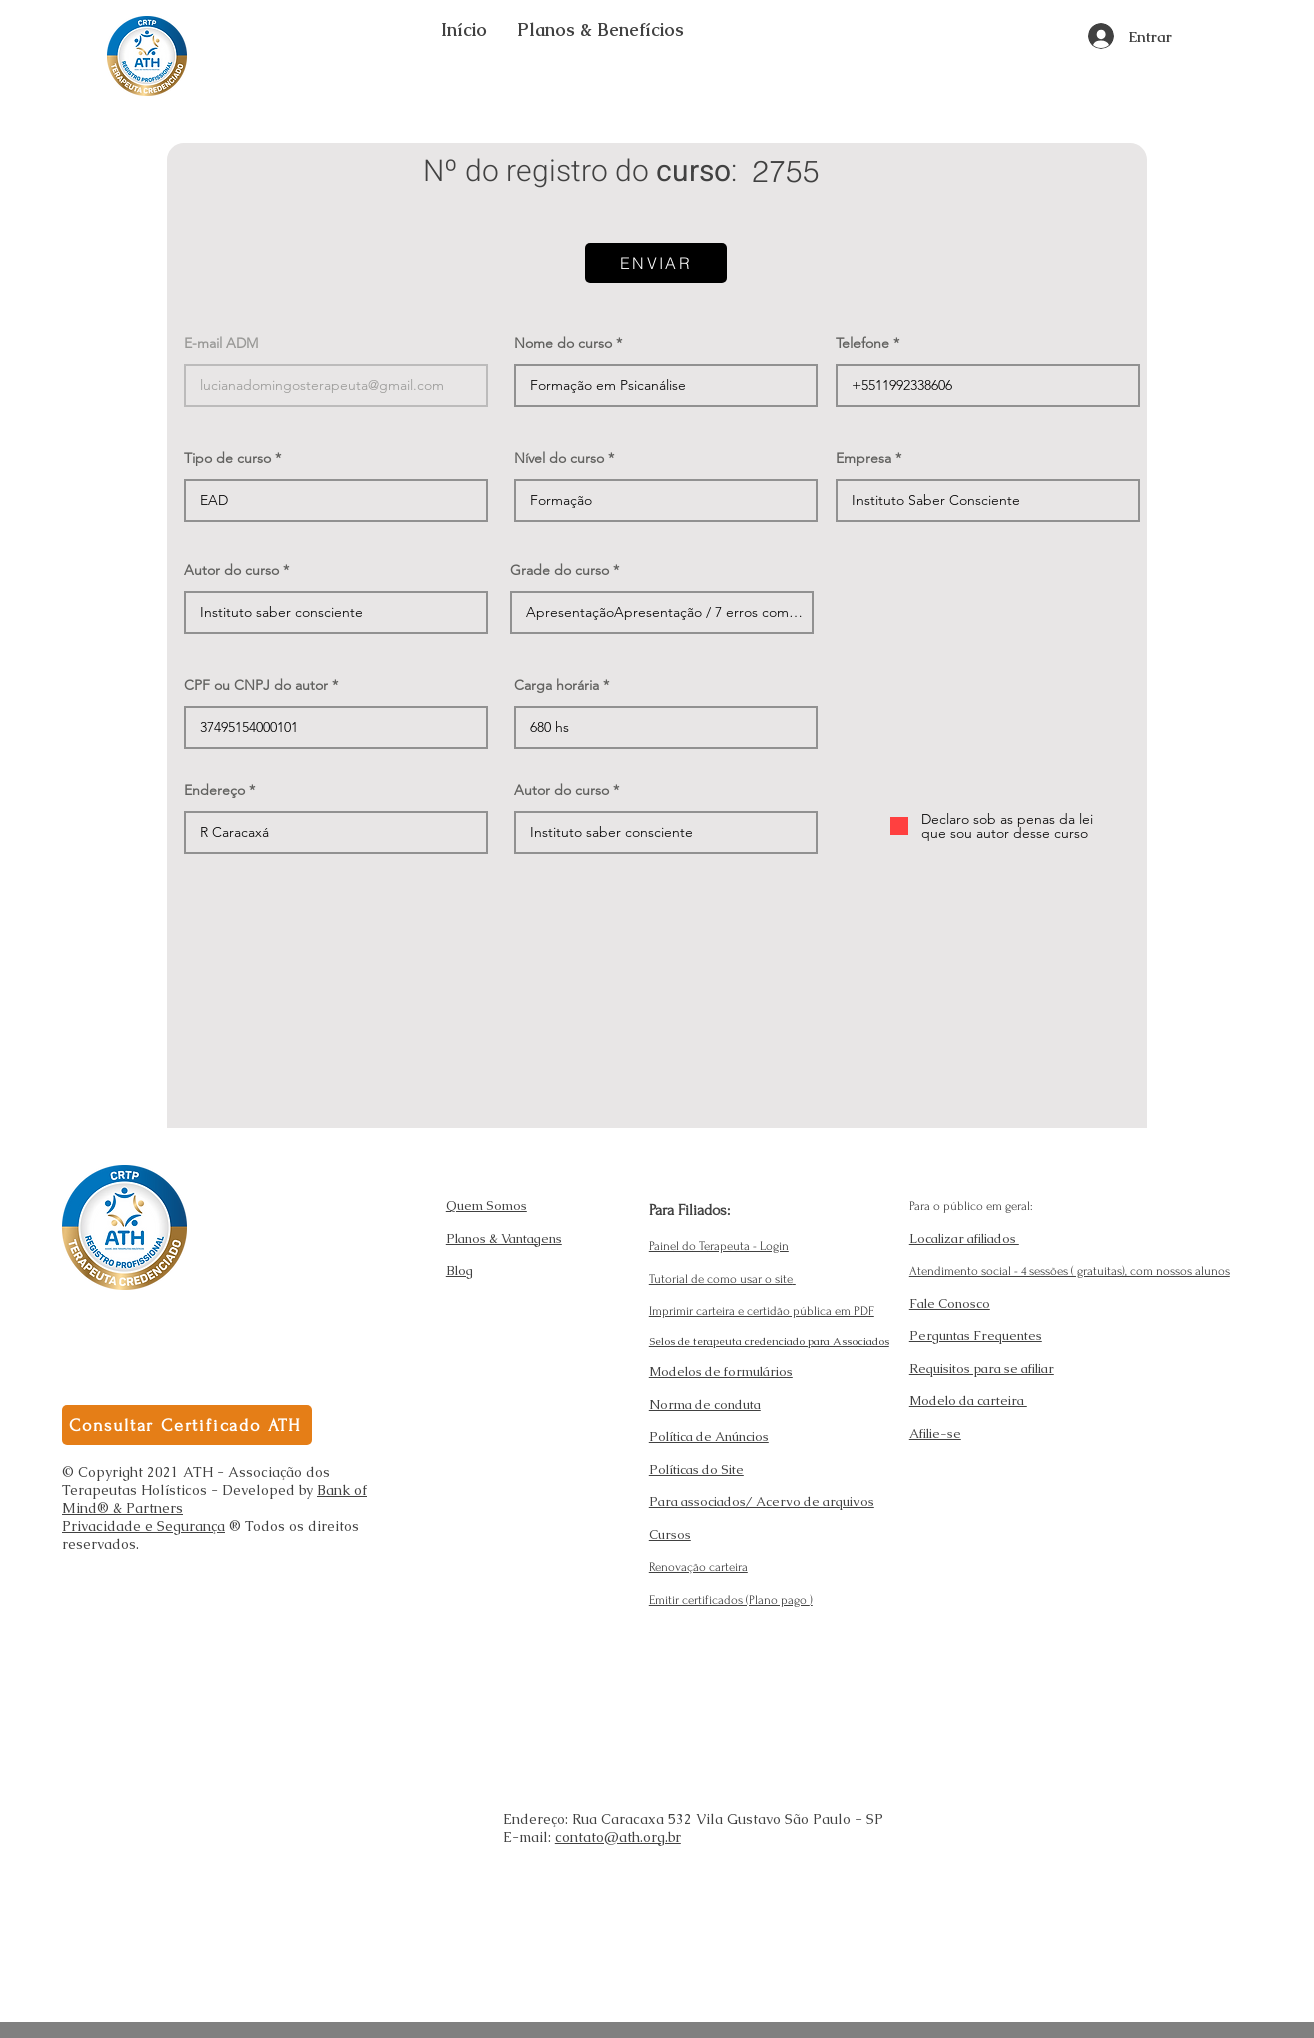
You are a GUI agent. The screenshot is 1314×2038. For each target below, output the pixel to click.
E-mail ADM (221, 343)
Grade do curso (559, 570)
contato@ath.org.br (618, 1837)
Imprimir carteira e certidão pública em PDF (761, 1311)
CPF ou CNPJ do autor (256, 685)
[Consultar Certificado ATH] (187, 1425)
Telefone (862, 343)
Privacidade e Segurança (143, 1526)
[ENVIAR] (656, 263)
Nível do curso (559, 458)
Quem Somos (486, 1205)
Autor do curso (231, 570)
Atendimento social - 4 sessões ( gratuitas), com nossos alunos (1069, 1271)
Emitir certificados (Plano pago (729, 1600)
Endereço (214, 790)
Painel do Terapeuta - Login (719, 1246)
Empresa (863, 458)
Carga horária (556, 685)
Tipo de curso (227, 458)
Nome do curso (563, 343)
